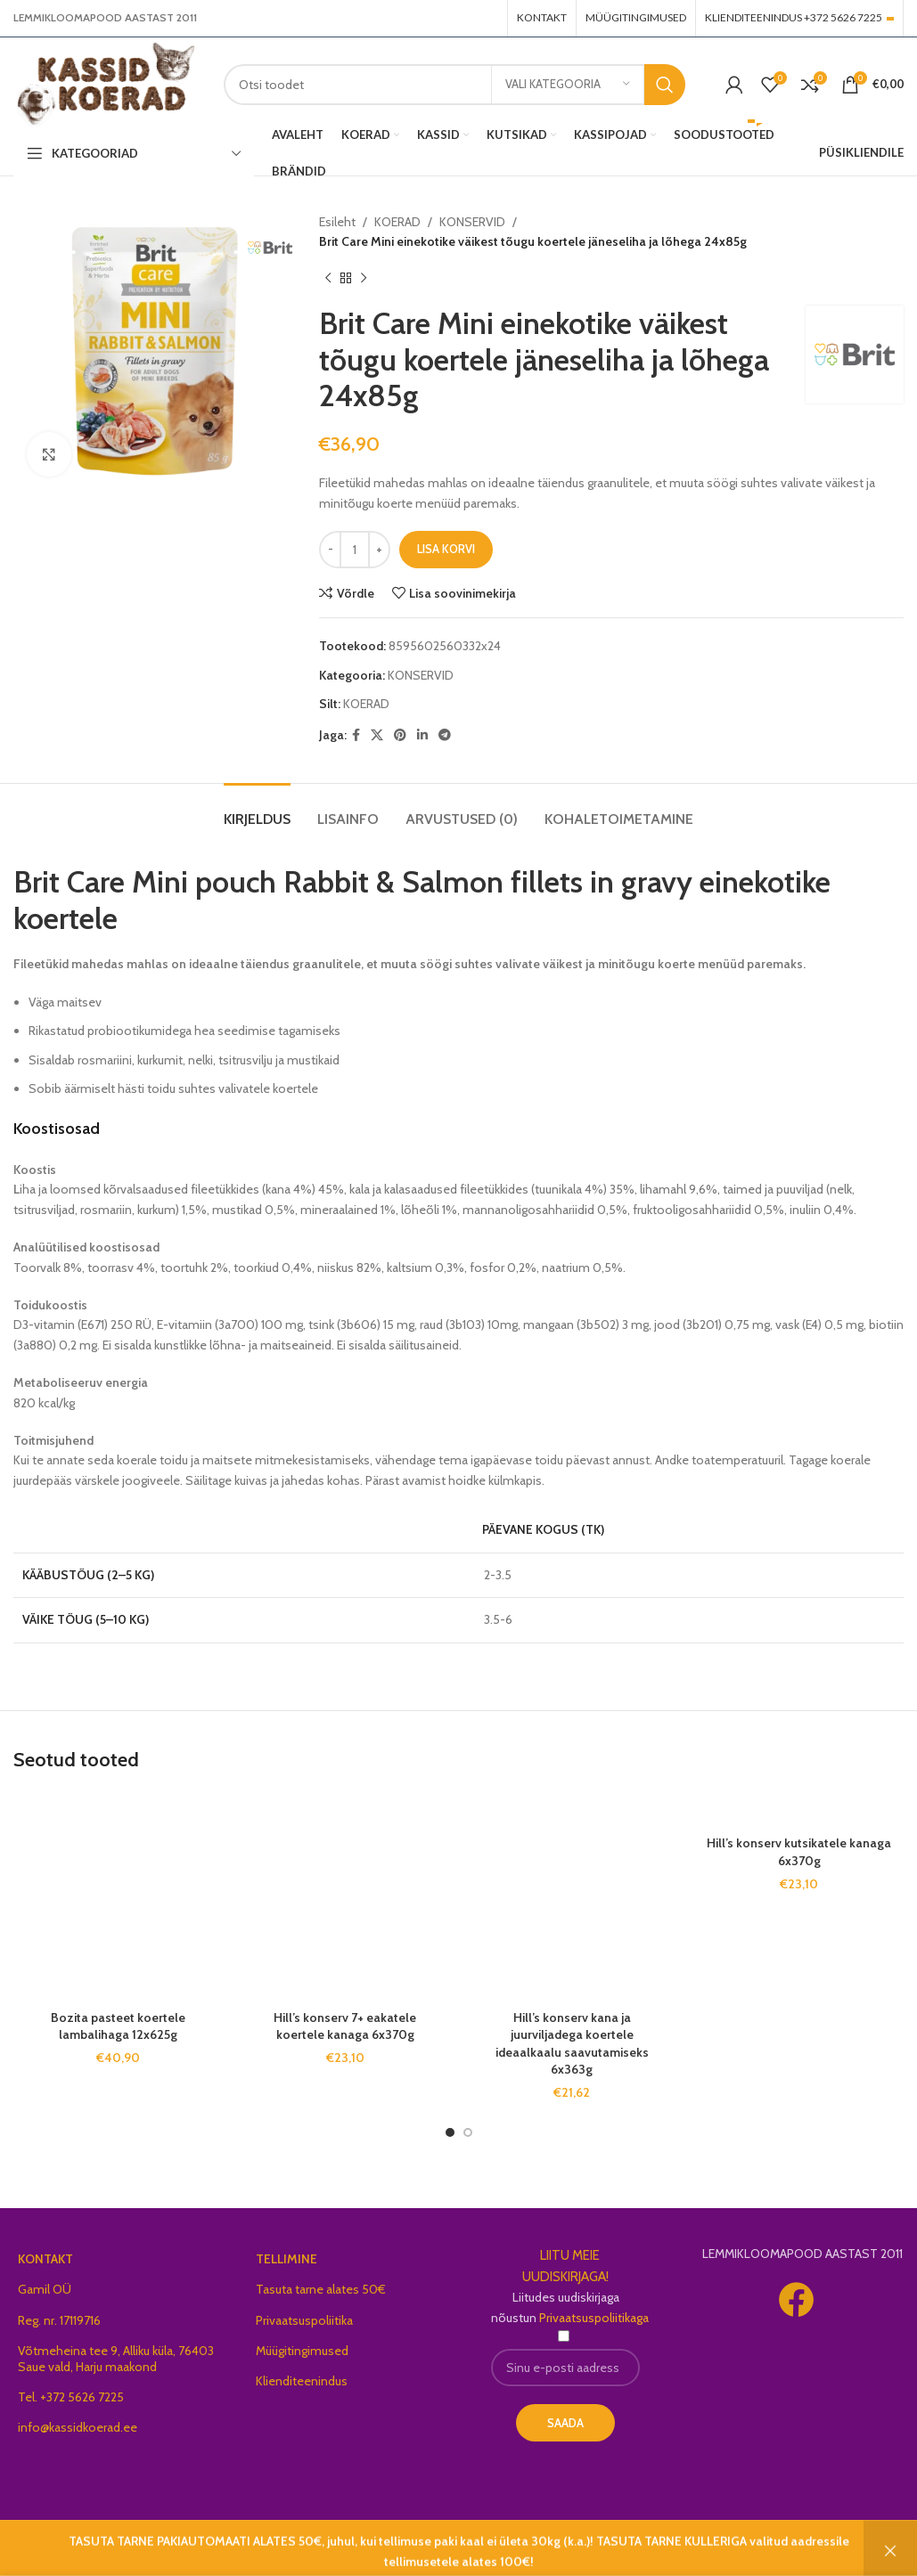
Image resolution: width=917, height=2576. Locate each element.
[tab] (257, 810)
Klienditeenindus (302, 2381)
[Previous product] (328, 279)
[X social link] (377, 735)
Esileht (337, 222)
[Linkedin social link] (422, 735)
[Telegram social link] (444, 735)
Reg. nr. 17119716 (59, 2320)
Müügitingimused (302, 2351)
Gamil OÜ (44, 2289)
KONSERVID (472, 222)
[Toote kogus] (354, 549)
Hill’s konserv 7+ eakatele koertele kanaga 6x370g (345, 2026)
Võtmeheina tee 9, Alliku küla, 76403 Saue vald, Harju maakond (116, 2359)
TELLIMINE (286, 2259)
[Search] (454, 84)
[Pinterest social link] (400, 735)
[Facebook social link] (356, 735)
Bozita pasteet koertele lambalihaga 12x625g (118, 2026)
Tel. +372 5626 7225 (71, 2397)
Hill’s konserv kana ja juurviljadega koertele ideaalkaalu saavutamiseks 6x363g (572, 2043)
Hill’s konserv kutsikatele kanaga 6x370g (799, 1852)
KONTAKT (45, 2259)
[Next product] (364, 279)
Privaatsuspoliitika (304, 2320)
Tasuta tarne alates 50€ (321, 2289)
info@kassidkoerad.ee (77, 2427)
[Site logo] (105, 83)
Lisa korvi (446, 549)
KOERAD (397, 222)
